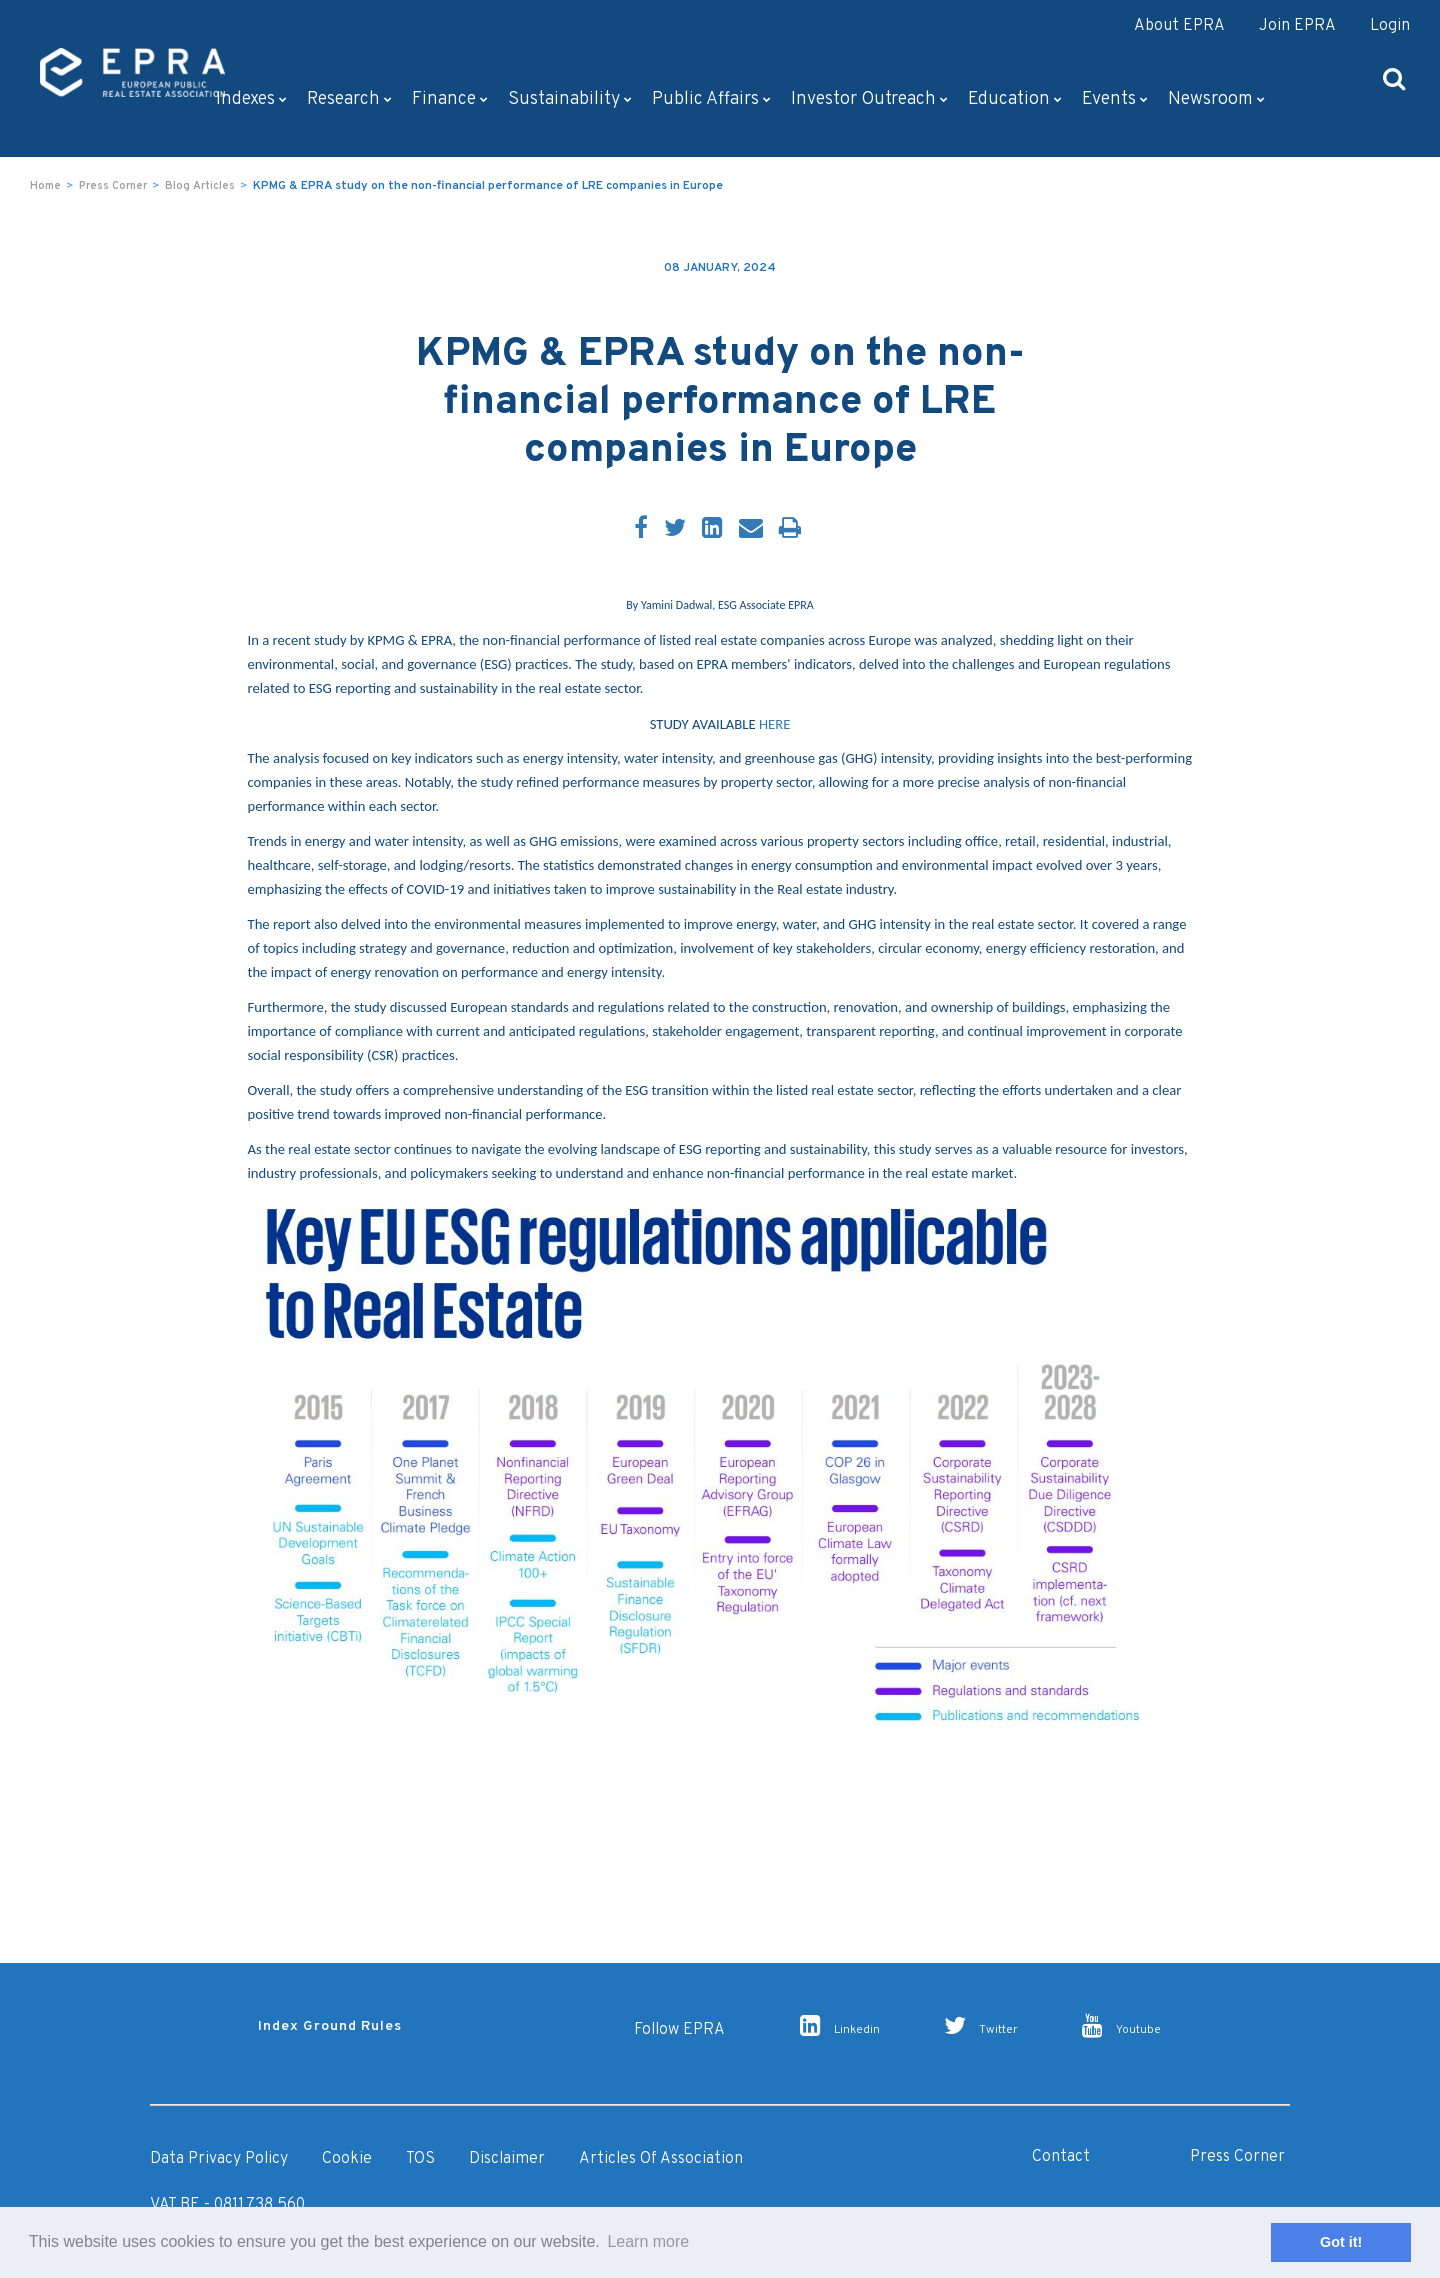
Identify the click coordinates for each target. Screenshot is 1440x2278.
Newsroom (1216, 99)
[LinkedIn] (712, 530)
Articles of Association (661, 2159)
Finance (450, 99)
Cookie (347, 2159)
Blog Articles (200, 186)
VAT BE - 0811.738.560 (227, 2205)
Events (1115, 99)
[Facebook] (641, 530)
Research (349, 99)
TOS (420, 2159)
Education (1015, 99)
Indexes (251, 99)
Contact (1061, 2157)
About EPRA (1179, 26)
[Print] (790, 530)
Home (45, 186)
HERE (774, 724)
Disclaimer (507, 2159)
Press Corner (113, 186)
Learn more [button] (648, 2241)
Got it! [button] (1341, 2242)
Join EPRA (1297, 26)
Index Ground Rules (330, 2026)
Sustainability (570, 99)
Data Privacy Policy (219, 2159)
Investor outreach (869, 99)
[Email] (751, 530)
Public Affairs (711, 99)
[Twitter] (675, 530)
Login (1390, 26)
